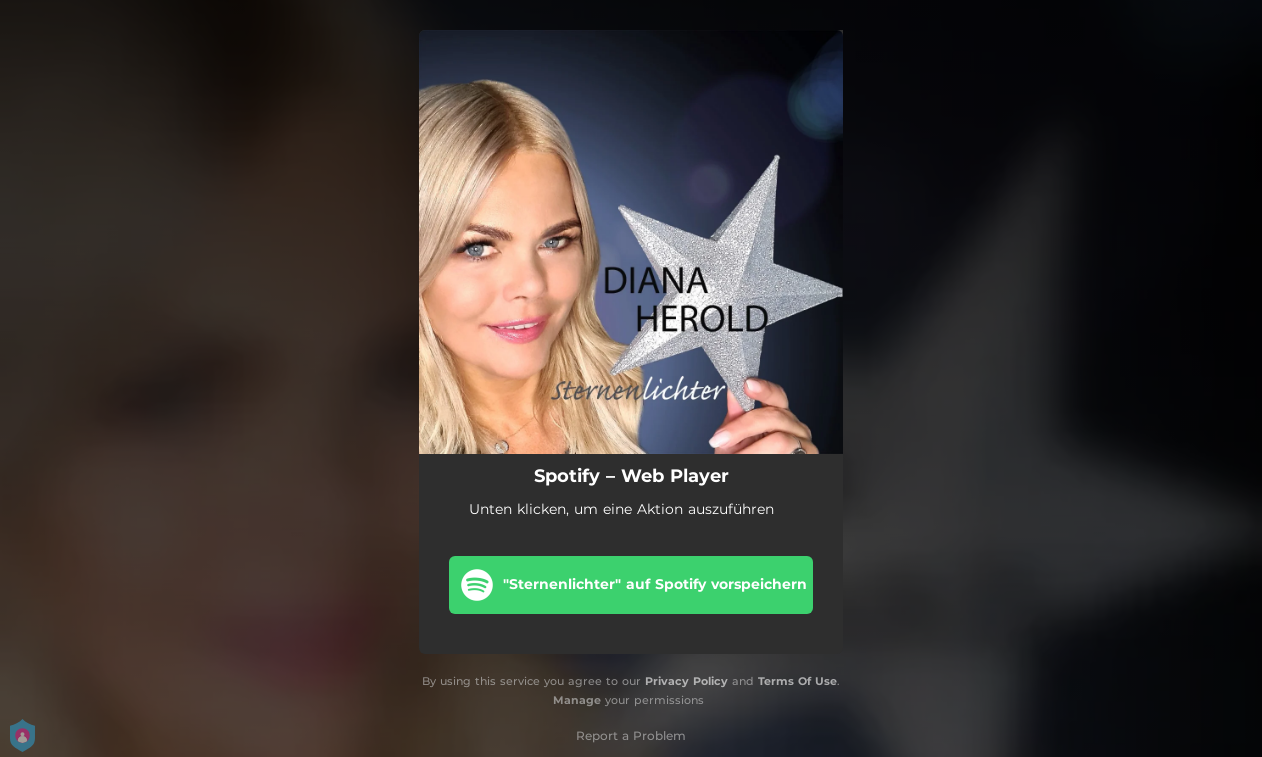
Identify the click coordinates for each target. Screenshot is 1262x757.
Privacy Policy (686, 681)
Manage (577, 700)
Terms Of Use (797, 681)
